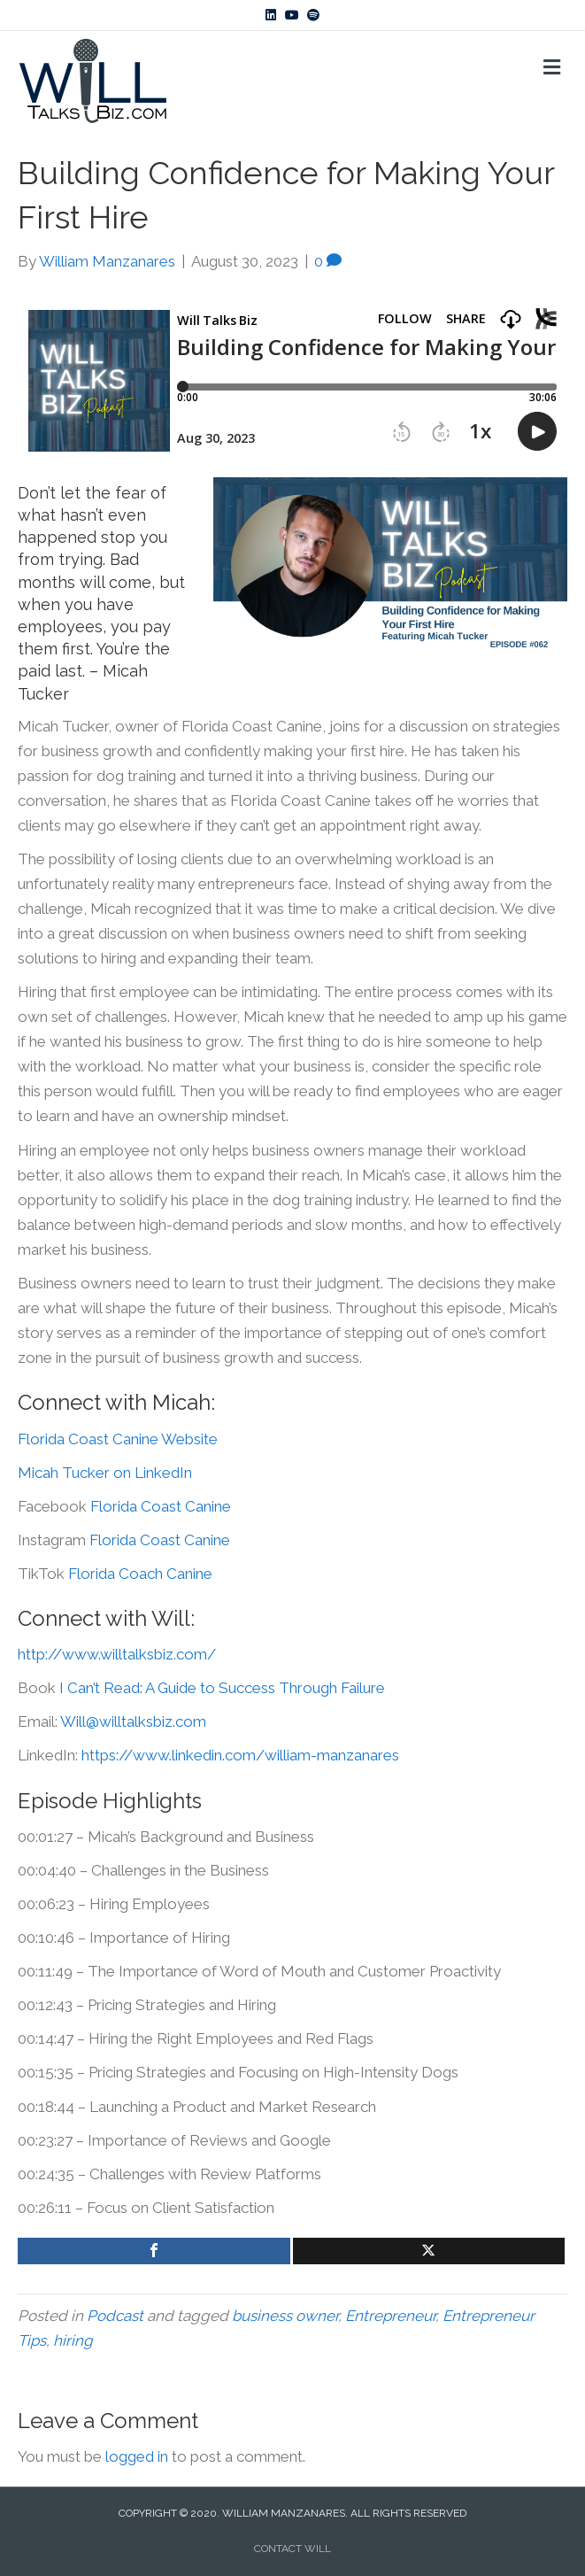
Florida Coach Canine (142, 1573)
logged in (136, 2456)
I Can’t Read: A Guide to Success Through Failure (222, 1688)
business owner (285, 2316)
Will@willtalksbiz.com (133, 1721)
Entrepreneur (390, 2316)
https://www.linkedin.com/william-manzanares (240, 1755)
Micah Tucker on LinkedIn (105, 1472)
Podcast (115, 2316)
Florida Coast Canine (160, 1506)
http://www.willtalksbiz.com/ (117, 1654)
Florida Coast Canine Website (118, 1439)
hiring (73, 2340)
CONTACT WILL (292, 2548)
